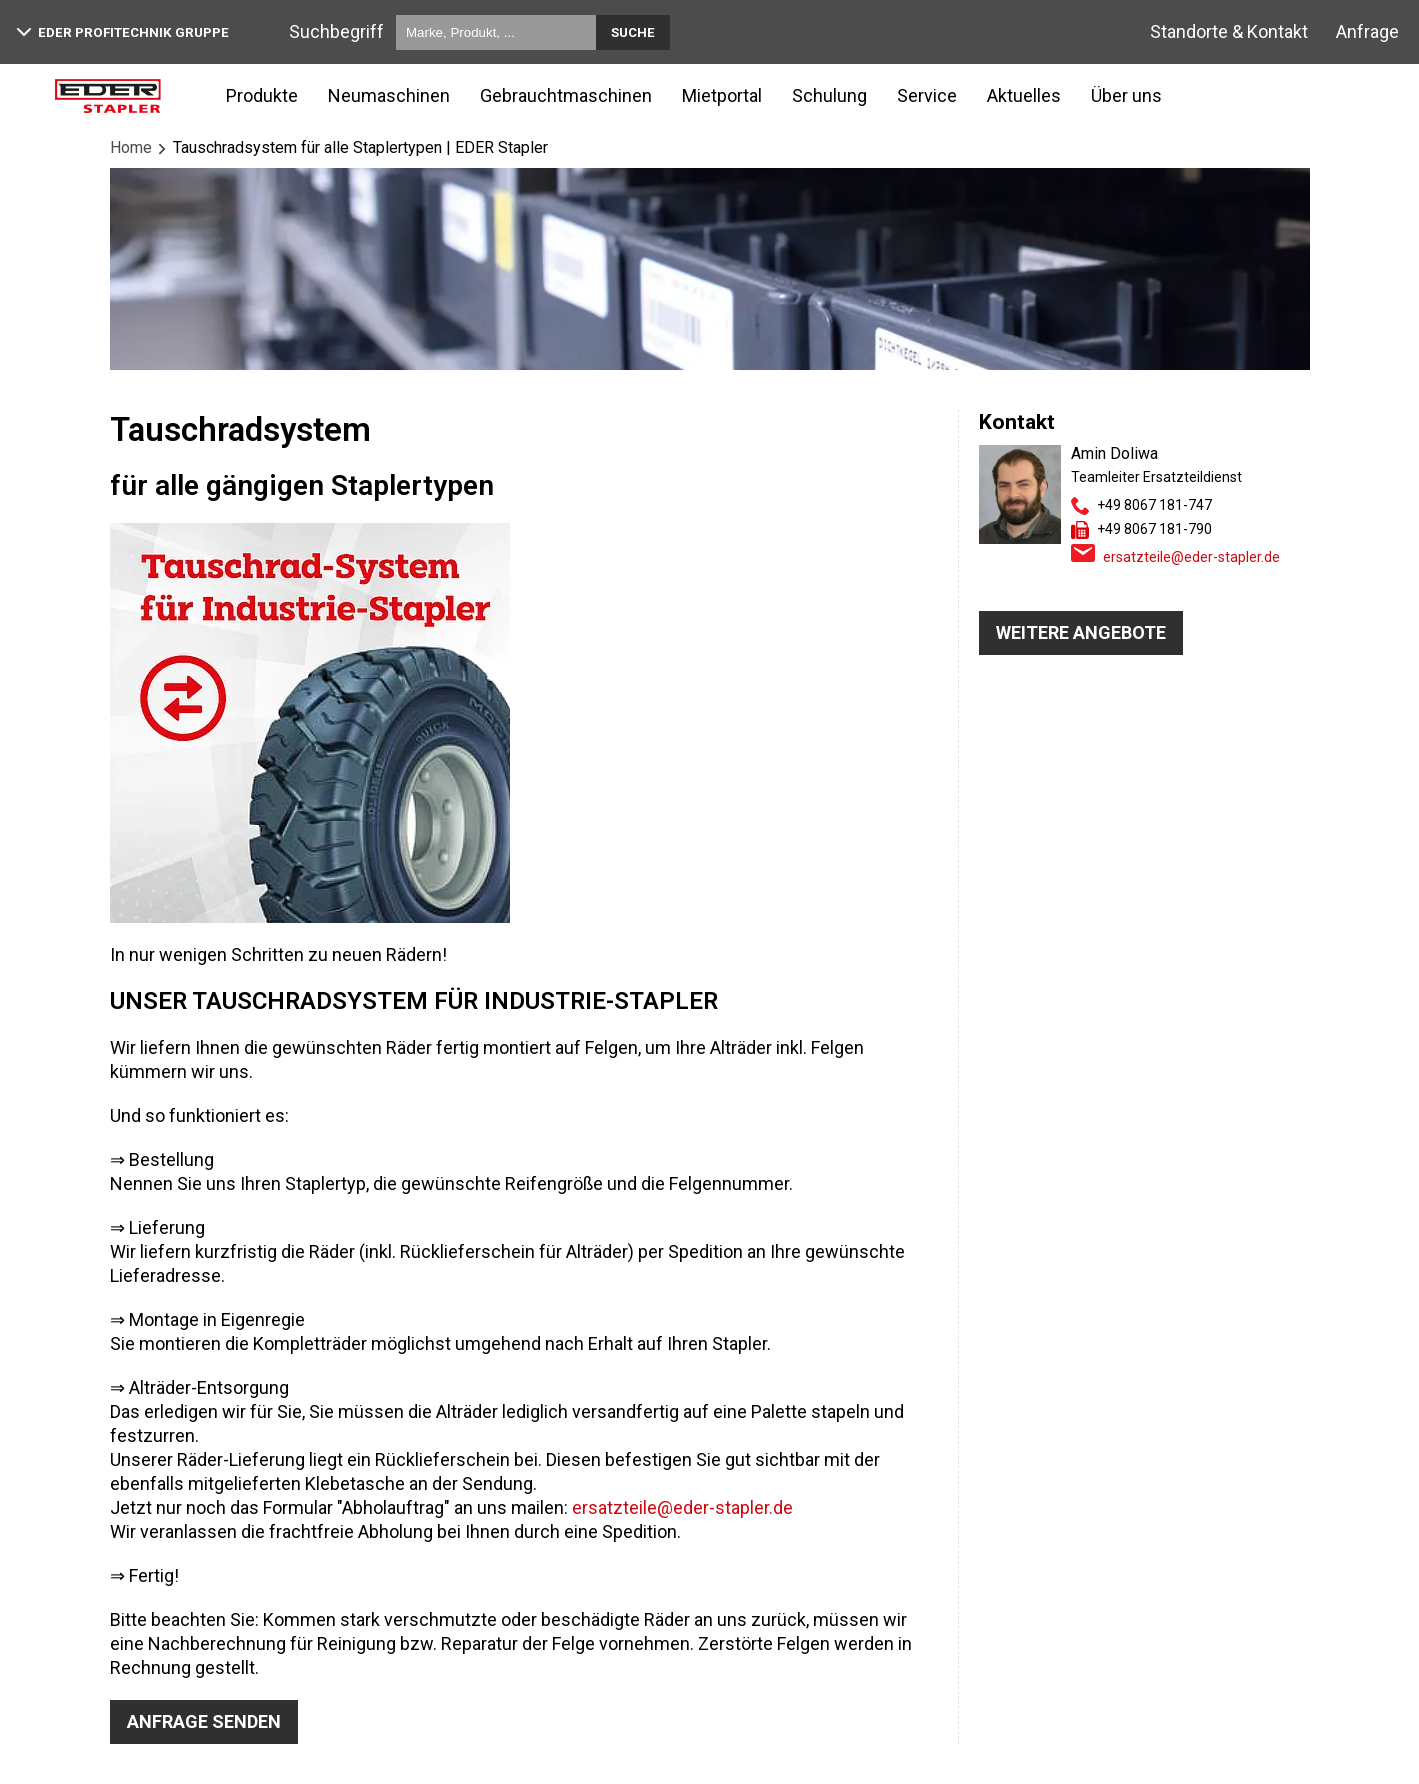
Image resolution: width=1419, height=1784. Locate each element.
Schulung (829, 95)
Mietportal (722, 95)
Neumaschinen (389, 95)
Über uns (1126, 95)
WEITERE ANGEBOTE (1081, 632)
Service (927, 95)
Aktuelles (1024, 95)
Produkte (262, 95)
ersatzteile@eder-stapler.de (682, 1507)
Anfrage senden (204, 1721)
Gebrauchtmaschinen (566, 95)
